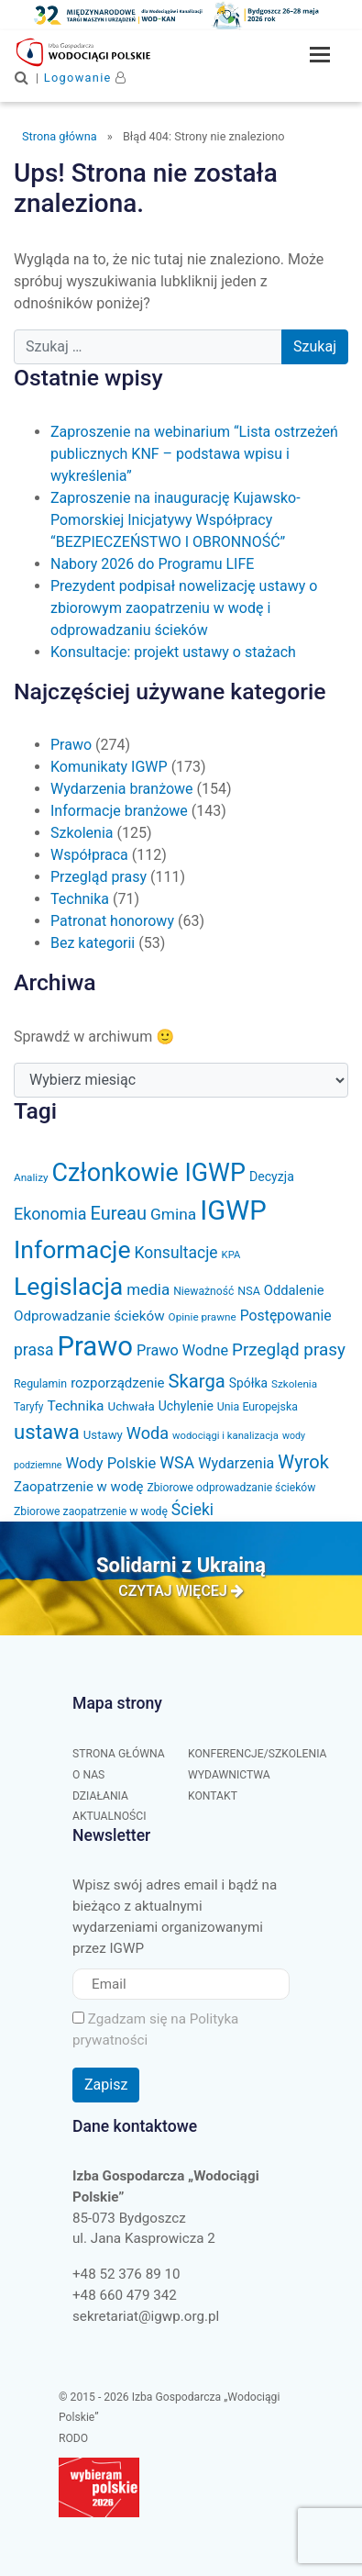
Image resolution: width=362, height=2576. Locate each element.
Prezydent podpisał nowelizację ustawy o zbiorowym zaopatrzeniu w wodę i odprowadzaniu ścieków (183, 608)
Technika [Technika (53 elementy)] (75, 1406)
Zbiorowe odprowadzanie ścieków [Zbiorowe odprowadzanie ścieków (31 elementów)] (231, 1487)
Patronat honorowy (112, 921)
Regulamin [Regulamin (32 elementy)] (40, 1383)
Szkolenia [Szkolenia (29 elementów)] (294, 1383)
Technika (79, 899)
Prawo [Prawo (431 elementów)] (95, 1346)
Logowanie (78, 77)
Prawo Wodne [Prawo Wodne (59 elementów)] (182, 1350)
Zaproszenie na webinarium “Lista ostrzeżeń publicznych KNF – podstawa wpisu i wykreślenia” (194, 454)
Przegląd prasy (98, 877)
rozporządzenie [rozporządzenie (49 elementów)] (117, 1383)
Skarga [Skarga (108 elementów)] (197, 1381)
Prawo (71, 744)
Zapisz (105, 2084)
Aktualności (109, 1816)
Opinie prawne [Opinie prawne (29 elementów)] (202, 1316)
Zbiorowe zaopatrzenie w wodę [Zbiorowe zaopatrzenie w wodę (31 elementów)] (91, 1511)
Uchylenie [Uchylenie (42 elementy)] (186, 1406)
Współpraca (89, 855)
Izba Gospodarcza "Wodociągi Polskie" (111, 52)
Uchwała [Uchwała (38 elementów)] (130, 1406)
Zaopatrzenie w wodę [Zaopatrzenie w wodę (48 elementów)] (79, 1486)
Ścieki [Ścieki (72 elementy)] (192, 1509)
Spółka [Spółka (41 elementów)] (248, 1383)
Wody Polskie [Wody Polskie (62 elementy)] (110, 1463)
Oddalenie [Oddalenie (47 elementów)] (294, 1290)
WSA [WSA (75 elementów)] (176, 1462)
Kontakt (212, 1796)
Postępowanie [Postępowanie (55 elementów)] (286, 1315)
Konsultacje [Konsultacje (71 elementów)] (175, 1252)
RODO (73, 2438)
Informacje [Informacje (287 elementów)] (72, 1249)
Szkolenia (81, 833)
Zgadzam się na (155, 2029)
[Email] (181, 1984)
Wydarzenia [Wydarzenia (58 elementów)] (236, 1463)
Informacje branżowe (119, 811)
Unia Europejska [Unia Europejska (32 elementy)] (257, 1406)
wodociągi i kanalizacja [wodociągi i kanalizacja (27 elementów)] (225, 1436)
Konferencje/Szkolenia (257, 1753)
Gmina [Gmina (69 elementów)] (173, 1214)
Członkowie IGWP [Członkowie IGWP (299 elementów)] (149, 1173)
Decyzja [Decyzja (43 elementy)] (271, 1176)
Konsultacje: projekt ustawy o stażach (173, 652)
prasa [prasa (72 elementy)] (33, 1350)
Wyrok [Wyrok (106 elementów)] (303, 1462)
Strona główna (59, 136)
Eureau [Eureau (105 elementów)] (118, 1213)
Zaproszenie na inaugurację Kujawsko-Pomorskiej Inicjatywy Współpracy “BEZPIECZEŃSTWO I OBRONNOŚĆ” (175, 520)
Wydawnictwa (229, 1774)
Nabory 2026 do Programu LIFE (152, 564)
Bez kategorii (92, 943)
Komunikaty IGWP (109, 766)
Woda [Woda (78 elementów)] (147, 1433)
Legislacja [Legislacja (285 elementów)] (68, 1286)
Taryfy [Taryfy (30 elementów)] (28, 1406)
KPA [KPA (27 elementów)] (231, 1255)
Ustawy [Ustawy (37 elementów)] (103, 1435)
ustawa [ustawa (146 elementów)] (47, 1432)
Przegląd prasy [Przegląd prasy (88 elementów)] (289, 1350)
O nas (88, 1774)
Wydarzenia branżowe (121, 788)
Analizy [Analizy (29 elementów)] (31, 1177)
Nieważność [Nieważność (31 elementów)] (203, 1291)
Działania (100, 1796)
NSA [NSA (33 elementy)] (248, 1291)
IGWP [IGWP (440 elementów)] (233, 1210)
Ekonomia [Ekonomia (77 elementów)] (50, 1213)
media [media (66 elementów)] (148, 1289)
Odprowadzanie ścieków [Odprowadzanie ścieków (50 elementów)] (89, 1316)
